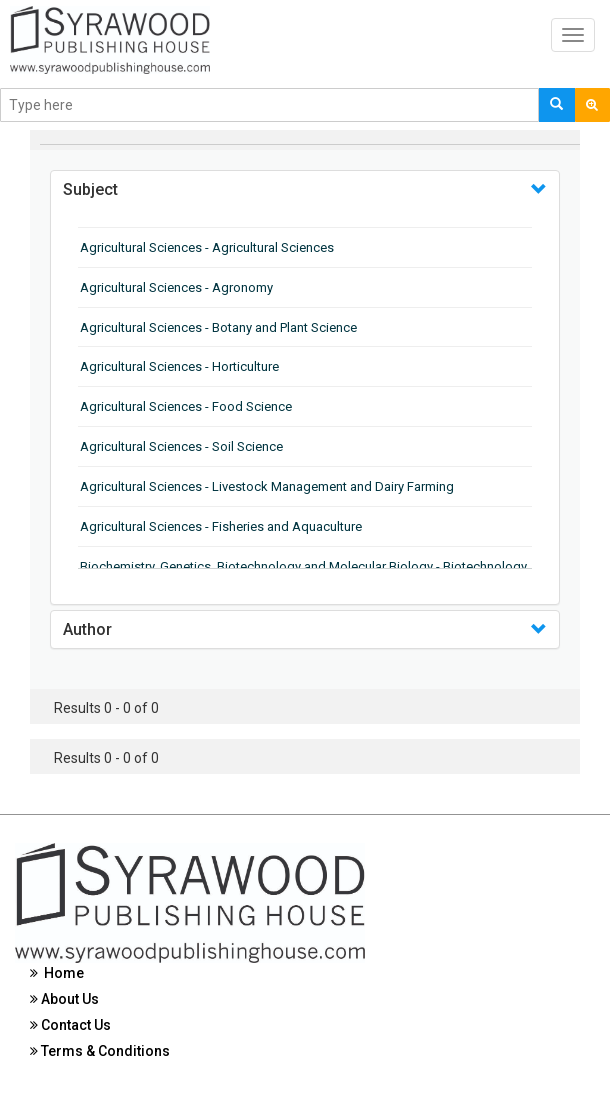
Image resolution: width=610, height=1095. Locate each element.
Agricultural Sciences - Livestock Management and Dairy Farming (267, 486)
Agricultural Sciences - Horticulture (179, 366)
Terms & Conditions (100, 1051)
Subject (90, 189)
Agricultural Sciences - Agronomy (176, 287)
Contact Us (70, 1025)
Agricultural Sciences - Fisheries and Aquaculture (221, 526)
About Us (64, 999)
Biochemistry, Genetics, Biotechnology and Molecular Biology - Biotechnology (303, 566)
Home (57, 973)
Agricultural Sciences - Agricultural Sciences (207, 247)
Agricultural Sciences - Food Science (186, 406)
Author (87, 629)
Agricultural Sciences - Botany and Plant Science (218, 327)
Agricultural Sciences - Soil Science (181, 446)
